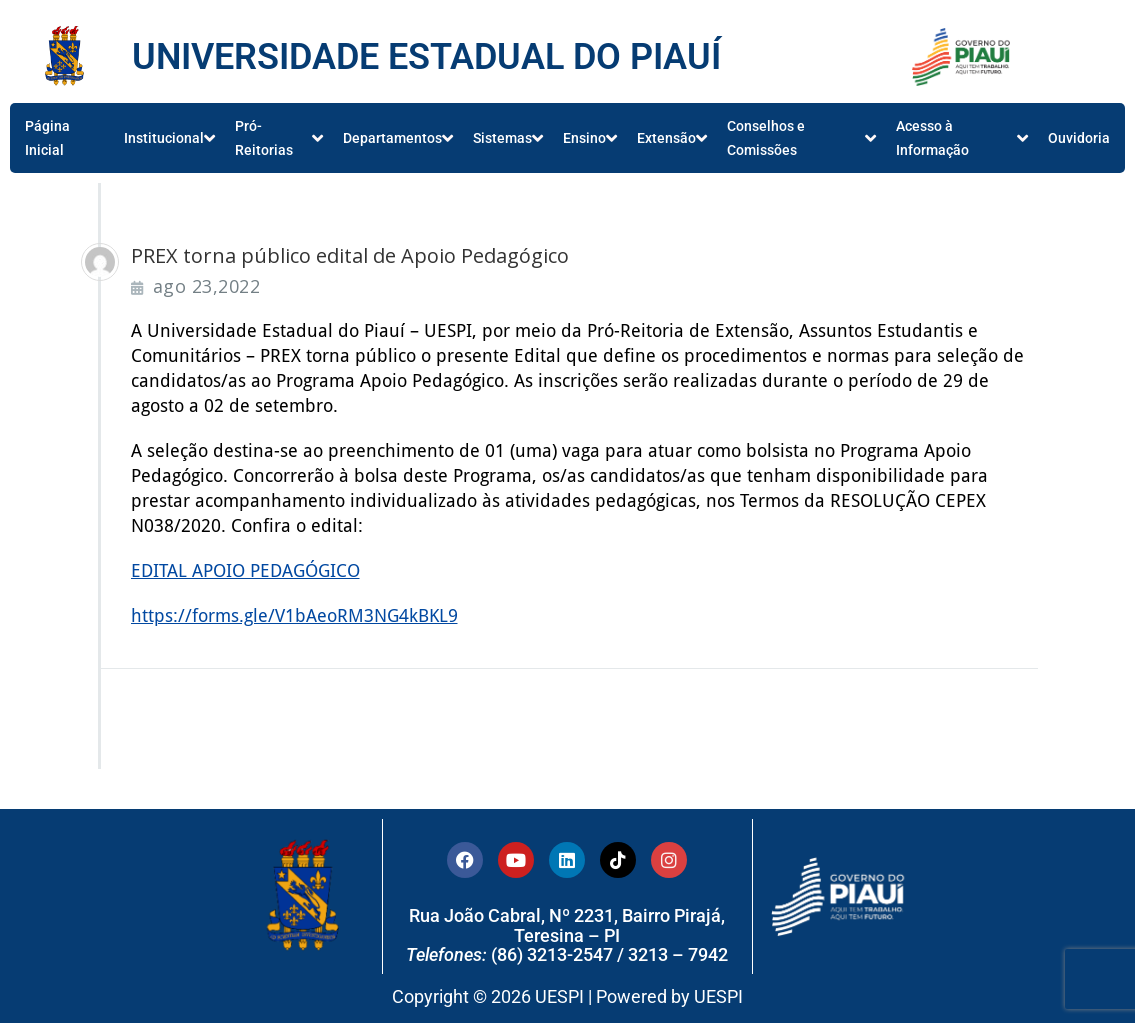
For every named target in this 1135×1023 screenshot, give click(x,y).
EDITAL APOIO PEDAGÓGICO (245, 570)
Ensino (590, 138)
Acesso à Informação (962, 138)
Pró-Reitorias (279, 138)
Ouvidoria (1079, 138)
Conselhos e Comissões (801, 138)
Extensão (672, 138)
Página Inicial (47, 138)
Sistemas (508, 138)
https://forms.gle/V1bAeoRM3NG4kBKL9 (294, 615)
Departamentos (398, 138)
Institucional (169, 138)
